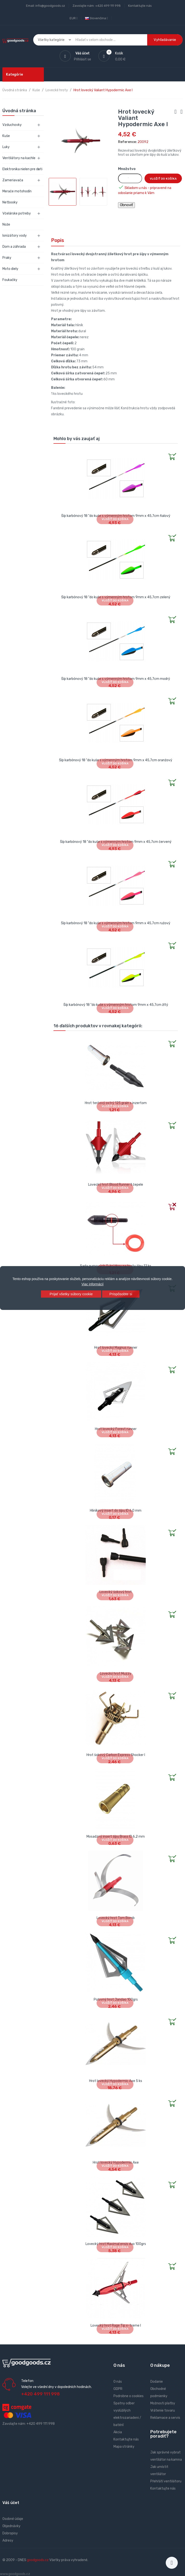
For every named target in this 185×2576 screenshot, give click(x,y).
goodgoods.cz (38, 2560)
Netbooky (10, 202)
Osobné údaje (12, 2519)
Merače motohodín (17, 191)
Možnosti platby (162, 2403)
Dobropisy (10, 2533)
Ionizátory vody (14, 236)
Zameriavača (12, 180)
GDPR (117, 2389)
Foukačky (9, 280)
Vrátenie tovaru (162, 2410)
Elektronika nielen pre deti (22, 169)
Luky (6, 147)
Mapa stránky (123, 2447)
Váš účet (10, 2502)
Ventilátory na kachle (18, 158)
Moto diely (10, 269)
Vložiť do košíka (163, 178)
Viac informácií (92, 1284)
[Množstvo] (130, 178)
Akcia (117, 2432)
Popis (57, 240)
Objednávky (11, 2526)
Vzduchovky (12, 125)
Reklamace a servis (165, 2418)
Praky (6, 258)
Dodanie (156, 2382)
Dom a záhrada (14, 247)
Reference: (127, 142)
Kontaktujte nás (140, 5)
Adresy (7, 2540)
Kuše (6, 136)
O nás (117, 2382)
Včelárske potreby (16, 213)
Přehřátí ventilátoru (165, 2481)
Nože (6, 224)
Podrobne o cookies (128, 2396)
